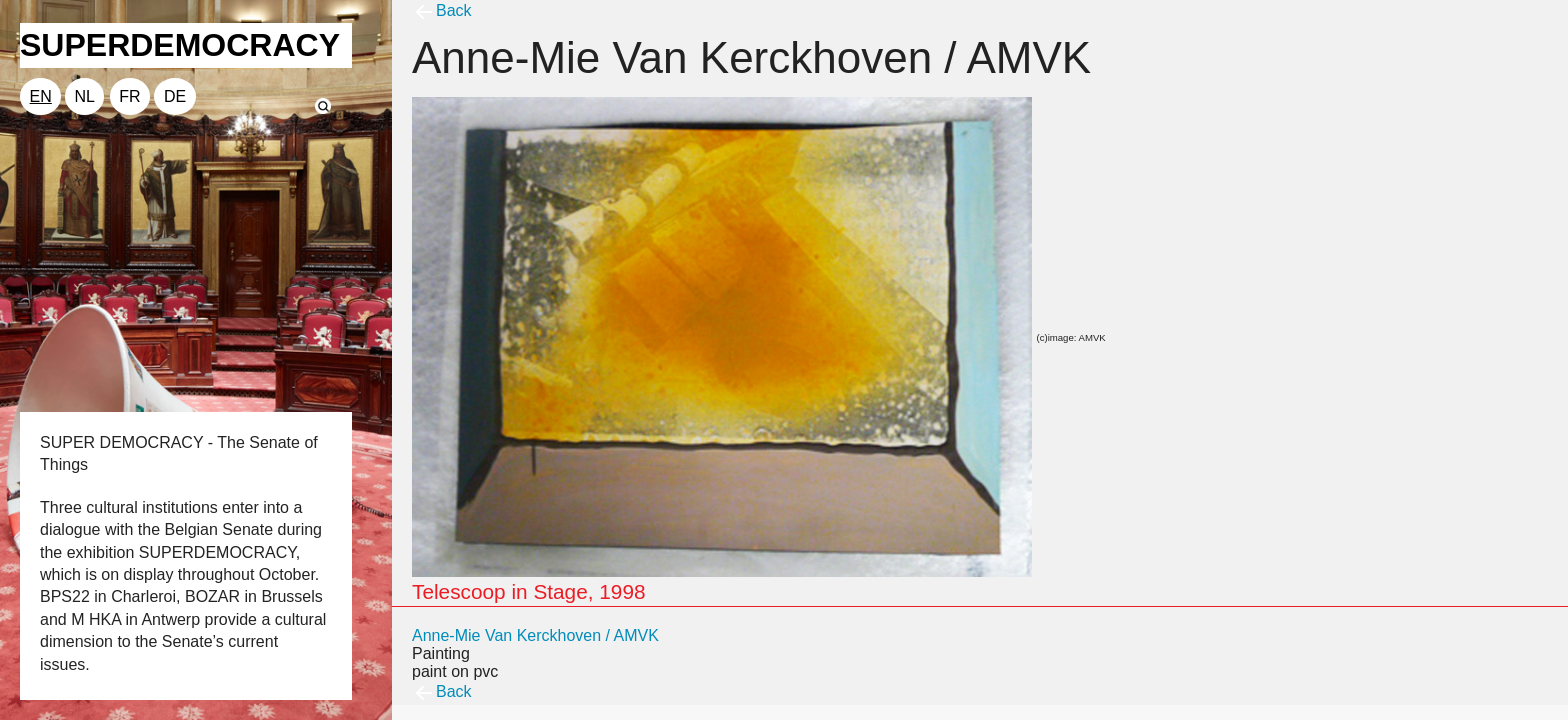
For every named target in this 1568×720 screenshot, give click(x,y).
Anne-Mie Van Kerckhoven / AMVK (535, 635)
